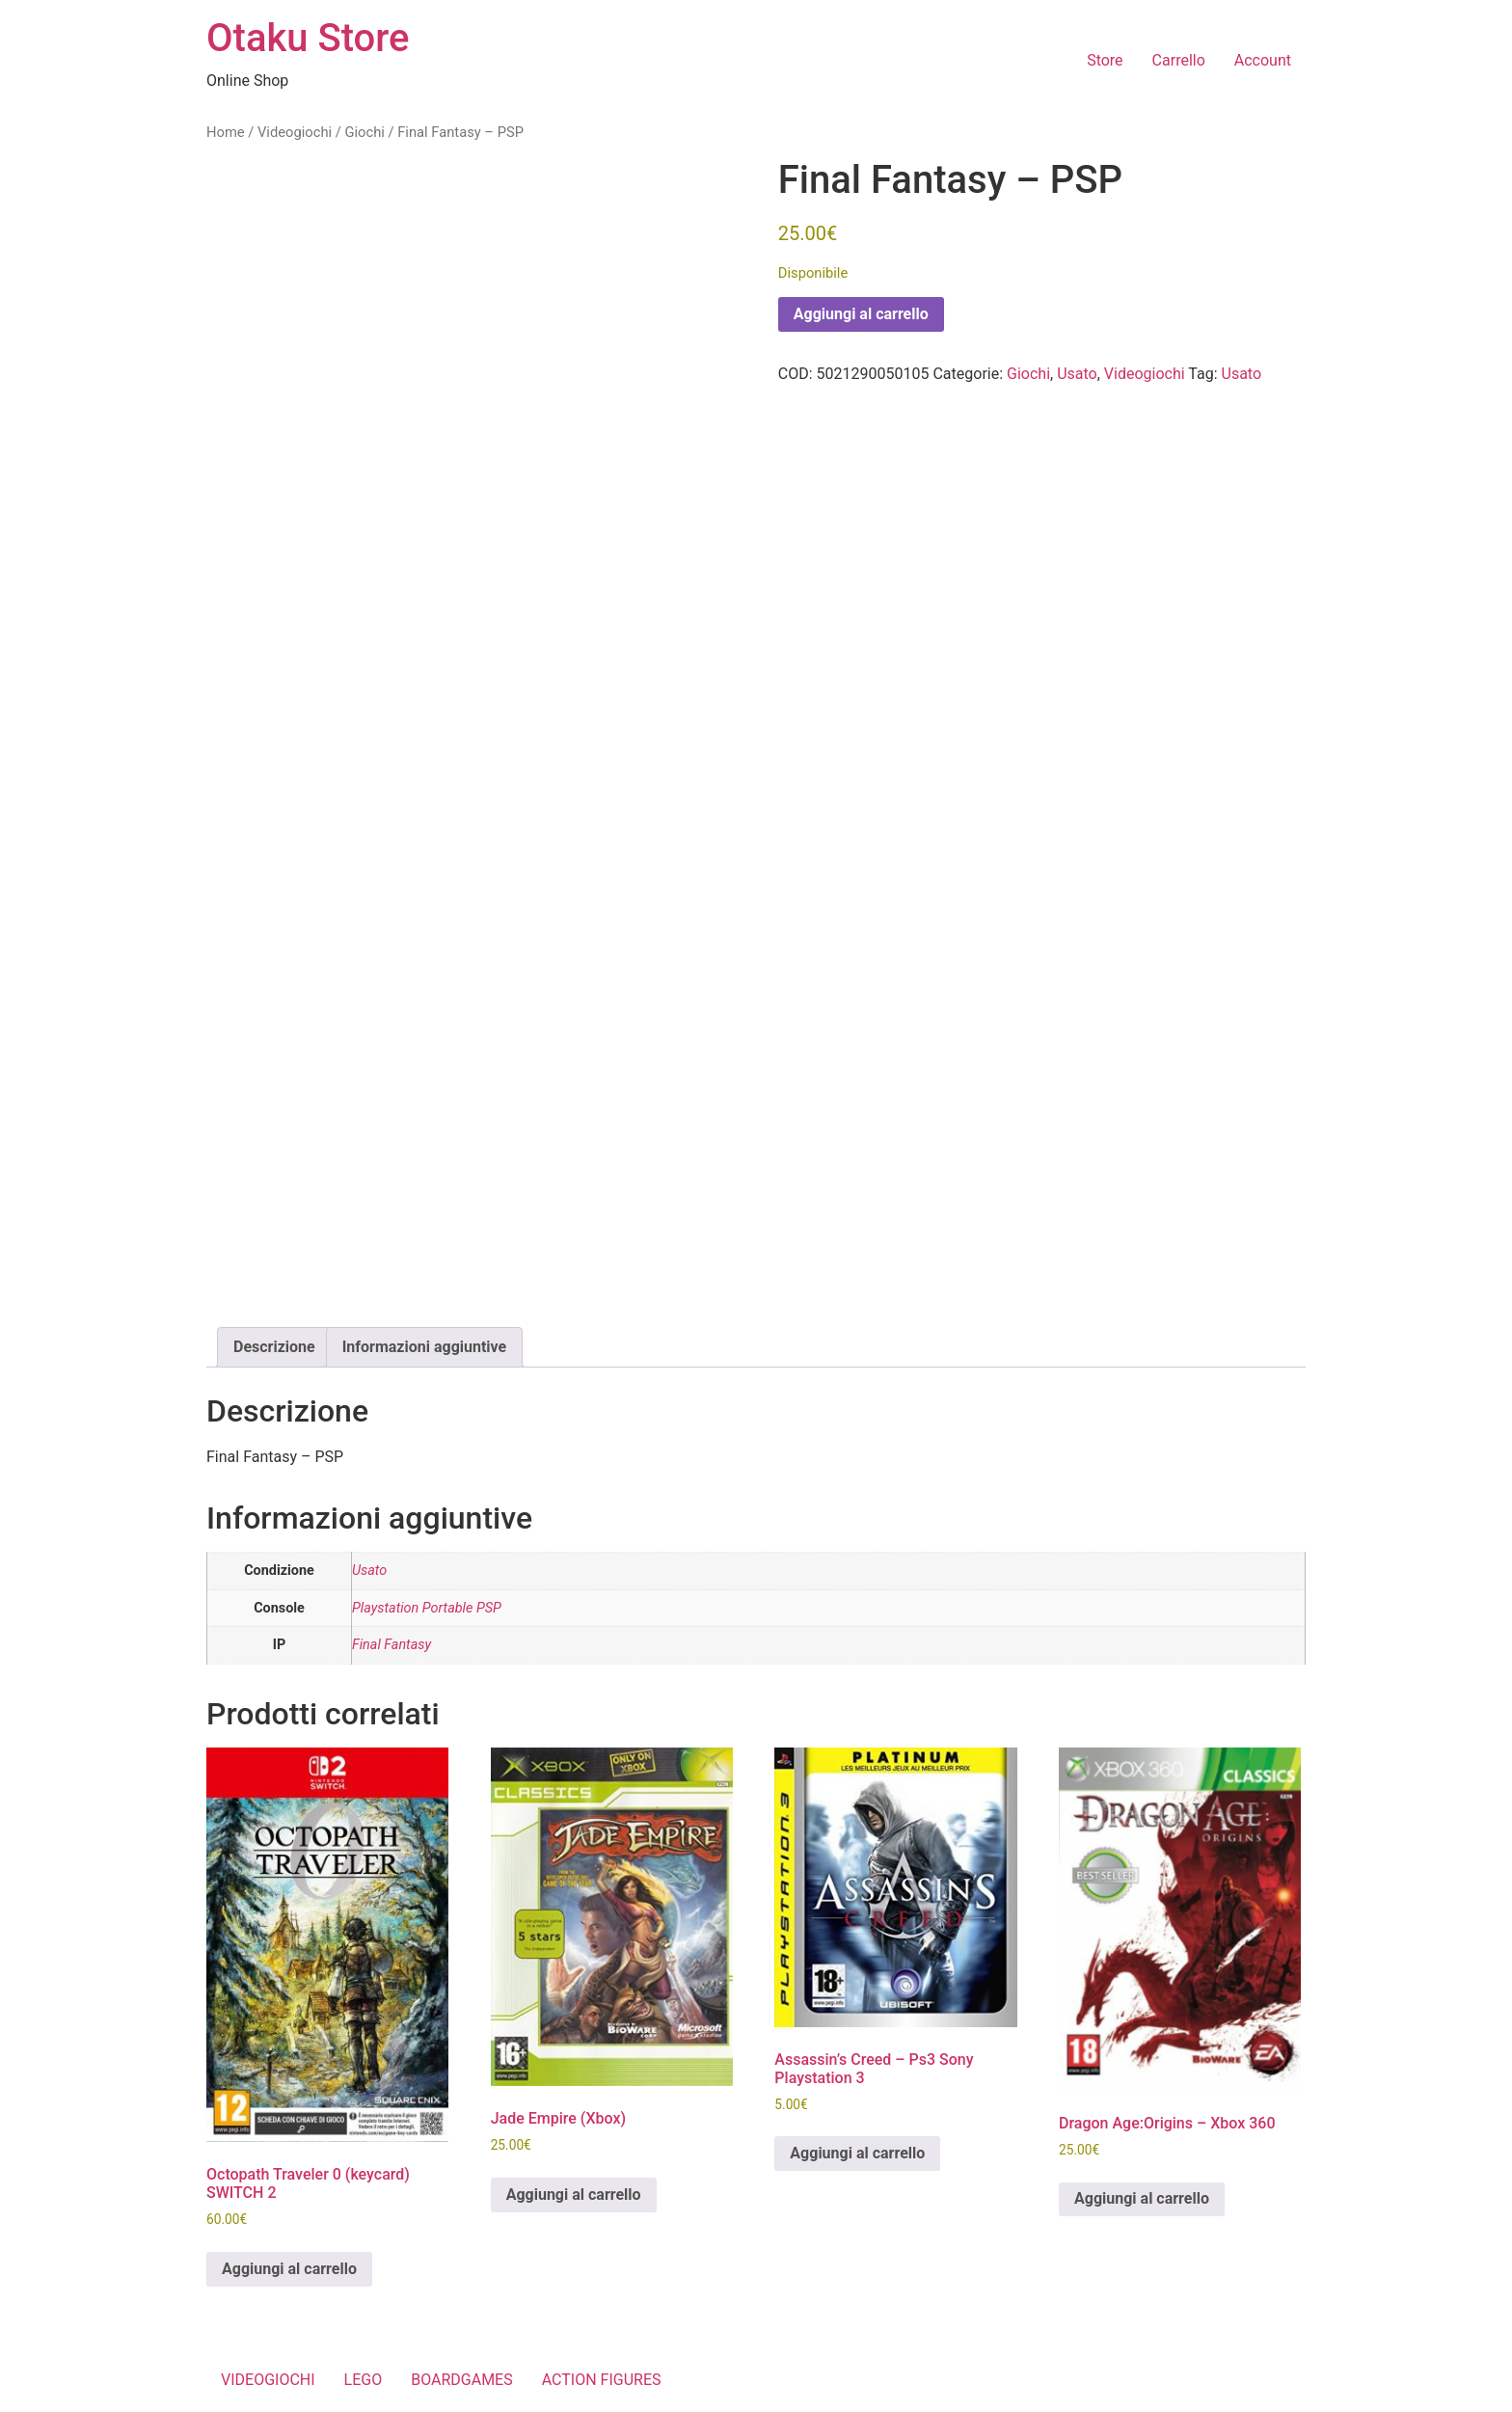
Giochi (364, 132)
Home (225, 132)
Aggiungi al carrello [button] (289, 2269)
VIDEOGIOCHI (268, 2380)
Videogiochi (294, 132)
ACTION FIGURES (602, 2380)
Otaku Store (307, 38)
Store (1104, 60)
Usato (1077, 374)
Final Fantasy (391, 1645)
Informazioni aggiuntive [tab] (424, 1347)
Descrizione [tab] (274, 1347)
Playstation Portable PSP (426, 1608)
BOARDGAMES (462, 2380)
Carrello (1178, 60)
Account (1262, 60)
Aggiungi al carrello (861, 314)
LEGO (363, 2380)
